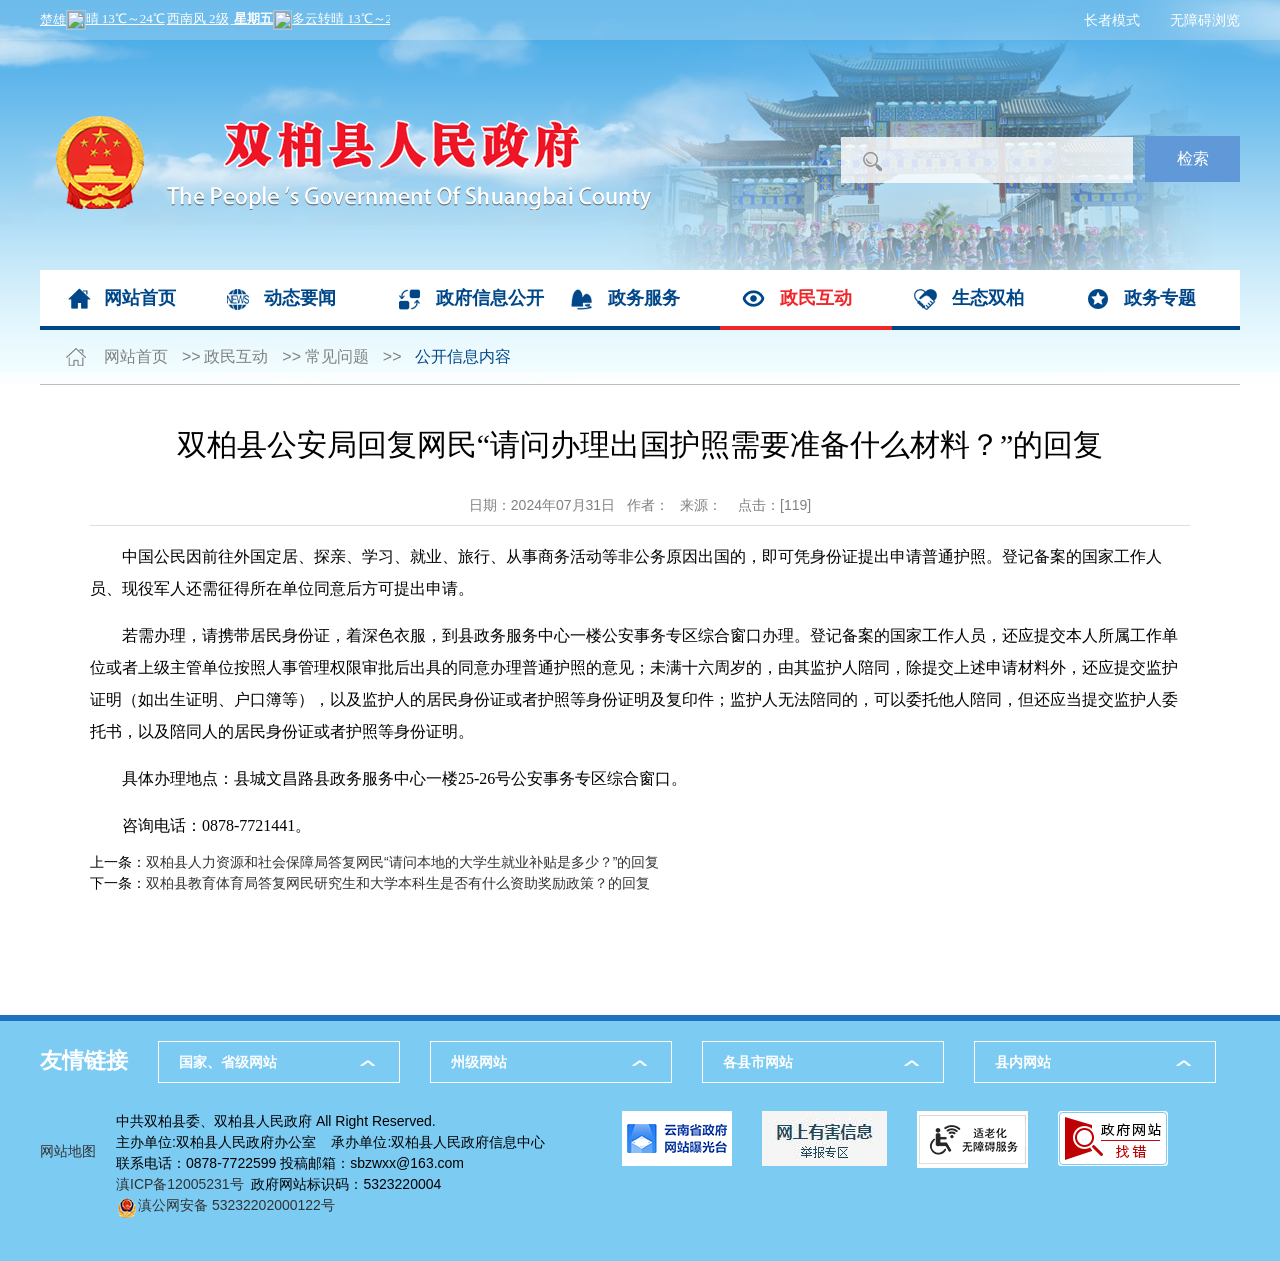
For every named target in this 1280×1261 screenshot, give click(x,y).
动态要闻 (300, 298)
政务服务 (644, 298)
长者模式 (1112, 20)
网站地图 (68, 1151)
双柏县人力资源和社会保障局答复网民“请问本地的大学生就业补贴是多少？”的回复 (402, 862)
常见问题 (337, 356)
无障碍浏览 (1205, 20)
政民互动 (816, 298)
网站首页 (140, 298)
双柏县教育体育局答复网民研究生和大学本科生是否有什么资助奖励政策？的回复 (398, 883)
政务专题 (1160, 298)
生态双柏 (988, 298)
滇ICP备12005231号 (180, 1184)
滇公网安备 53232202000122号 (225, 1205)
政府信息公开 (490, 298)
